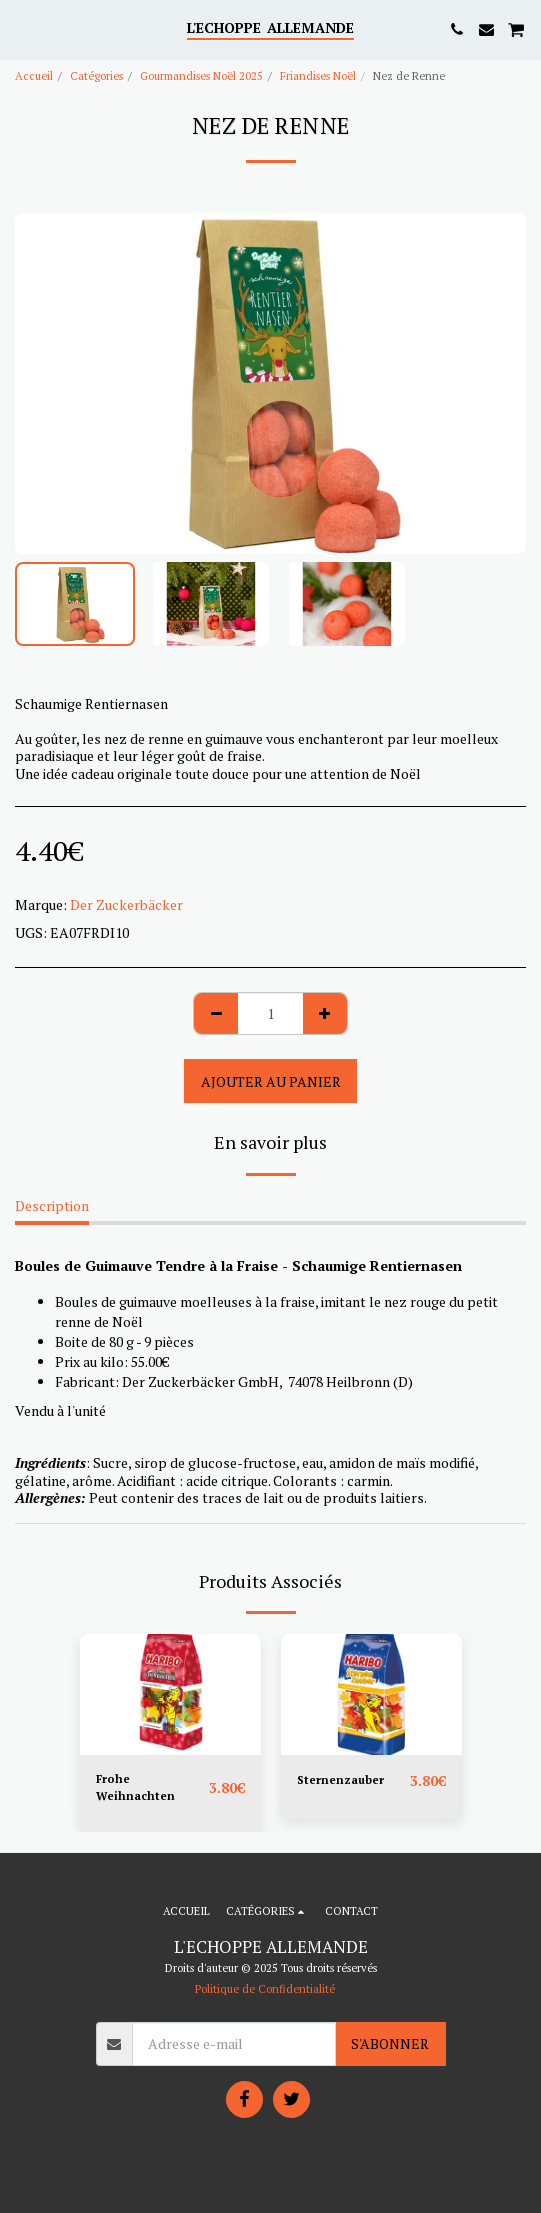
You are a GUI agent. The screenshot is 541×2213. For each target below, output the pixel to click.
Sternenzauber (340, 1779)
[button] (22, 28)
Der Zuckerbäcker (126, 904)
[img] (170, 1694)
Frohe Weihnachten (135, 1787)
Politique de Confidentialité (265, 1988)
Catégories (96, 75)
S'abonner (390, 2043)
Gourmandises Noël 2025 (201, 75)
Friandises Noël (318, 75)
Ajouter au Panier (271, 1081)
